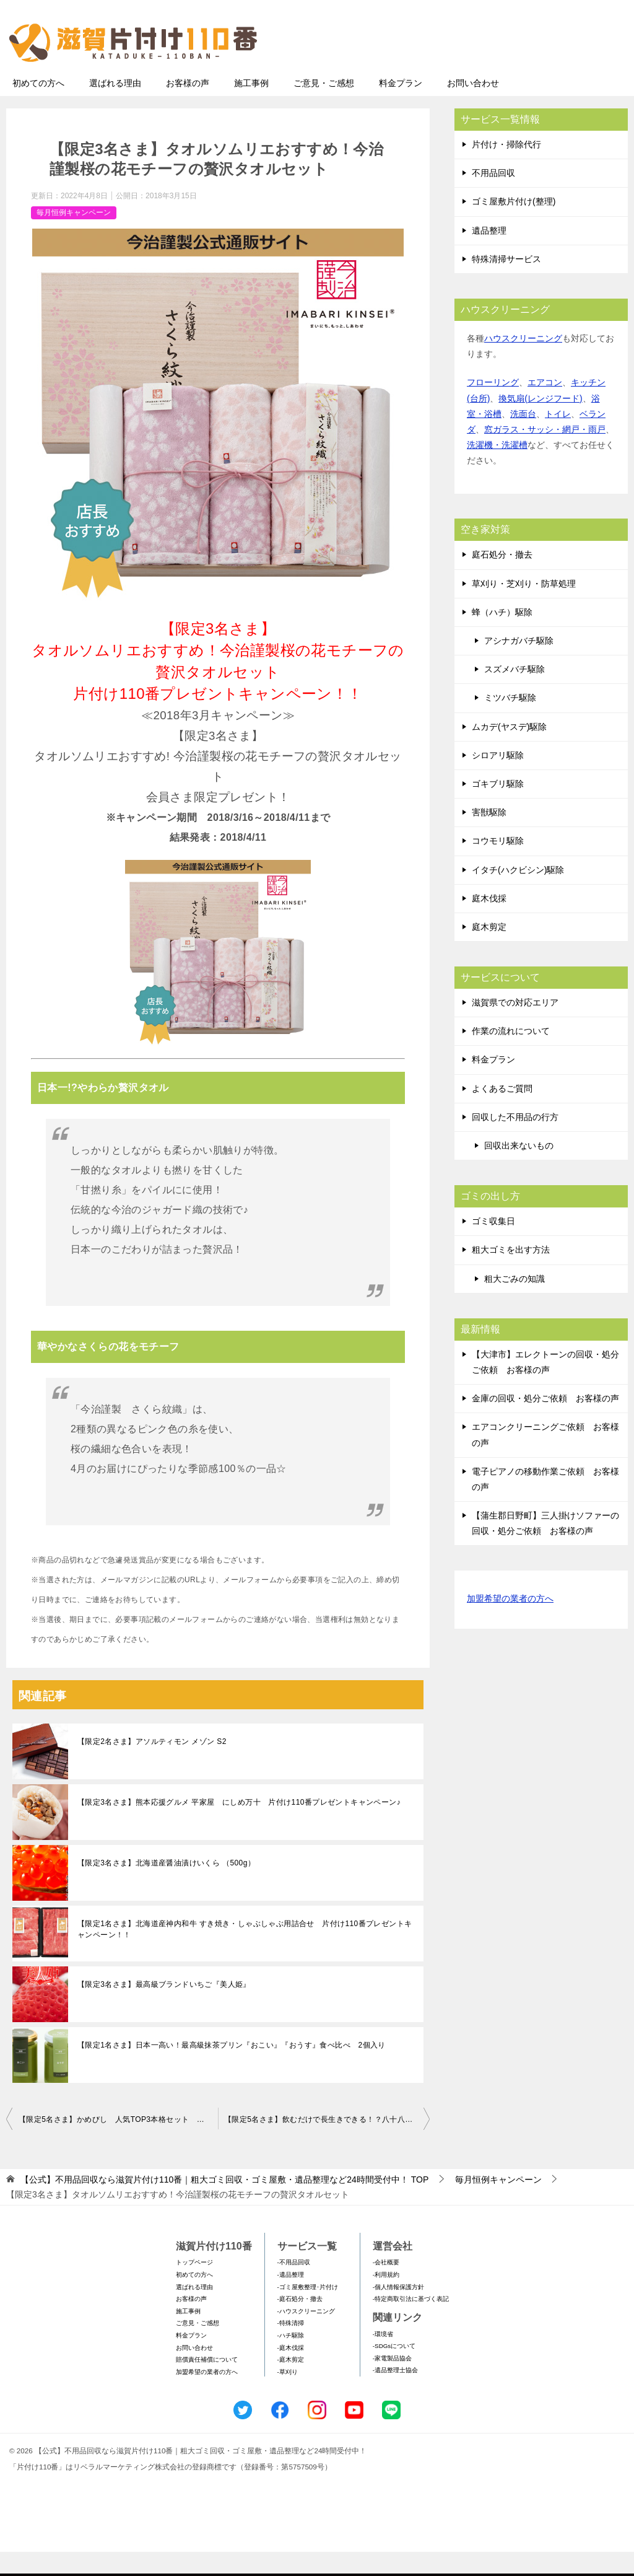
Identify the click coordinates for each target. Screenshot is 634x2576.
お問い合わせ (473, 107)
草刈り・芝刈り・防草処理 (524, 608)
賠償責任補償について (207, 2383)
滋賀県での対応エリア (515, 1027)
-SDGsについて (394, 2370)
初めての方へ (38, 107)
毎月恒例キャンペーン (74, 236)
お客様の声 (187, 107)
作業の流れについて (511, 1055)
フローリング (493, 406)
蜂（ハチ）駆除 (502, 636)
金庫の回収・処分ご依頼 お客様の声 (545, 1422)
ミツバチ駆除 (510, 722)
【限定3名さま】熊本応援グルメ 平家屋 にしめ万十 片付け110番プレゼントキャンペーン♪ (239, 1826)
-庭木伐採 (290, 2371)
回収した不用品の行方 (515, 1141)
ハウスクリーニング (523, 362)
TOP (224, 2204)
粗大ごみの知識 (514, 1303)
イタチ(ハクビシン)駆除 (518, 894)
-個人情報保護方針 (398, 2311)
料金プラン (400, 107)
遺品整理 (489, 255)
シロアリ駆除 (498, 779)
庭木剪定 (489, 951)
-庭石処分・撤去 (300, 2323)
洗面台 (523, 438)
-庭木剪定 (290, 2383)
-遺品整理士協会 (395, 2394)
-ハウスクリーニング (306, 2335)
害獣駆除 (489, 836)
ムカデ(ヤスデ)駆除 (509, 751)
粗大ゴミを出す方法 (511, 1274)
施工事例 (251, 107)
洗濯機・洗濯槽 (497, 469)
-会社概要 (386, 2286)
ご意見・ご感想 (323, 107)
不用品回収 (493, 197)
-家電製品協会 (392, 2382)
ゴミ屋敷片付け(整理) (513, 225)
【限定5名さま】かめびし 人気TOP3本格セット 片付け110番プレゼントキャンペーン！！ (118, 2143)
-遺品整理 (290, 2298)
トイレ (558, 438)
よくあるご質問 (502, 1113)
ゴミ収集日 (493, 1245)
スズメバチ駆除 (514, 693)
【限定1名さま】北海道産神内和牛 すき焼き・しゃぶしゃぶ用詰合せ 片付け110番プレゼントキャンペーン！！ (244, 1953)
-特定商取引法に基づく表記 (411, 2323)
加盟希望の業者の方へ (510, 1623)
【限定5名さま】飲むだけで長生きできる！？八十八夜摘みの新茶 (327, 2143)
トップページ (194, 2286)
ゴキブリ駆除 (498, 808)
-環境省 (383, 2358)
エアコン (545, 406)
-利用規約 (386, 2298)
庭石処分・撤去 (502, 579)
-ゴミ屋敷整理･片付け (307, 2311)
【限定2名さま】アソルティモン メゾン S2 (152, 1765)
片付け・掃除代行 (506, 168)
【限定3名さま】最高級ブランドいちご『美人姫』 (164, 2008)
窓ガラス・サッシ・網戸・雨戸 (545, 453)
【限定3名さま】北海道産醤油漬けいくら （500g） (166, 1887)
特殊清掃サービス (506, 283)
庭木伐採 (489, 922)
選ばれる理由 (115, 107)
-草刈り (287, 2396)
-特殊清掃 (290, 2347)
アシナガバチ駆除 (519, 665)
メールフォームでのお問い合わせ (513, 72)
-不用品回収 (293, 2286)
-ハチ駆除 (290, 2359)
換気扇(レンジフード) (540, 422)
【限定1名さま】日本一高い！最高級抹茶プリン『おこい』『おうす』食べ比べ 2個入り (231, 2069)
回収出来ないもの (519, 1170)
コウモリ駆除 (498, 865)
